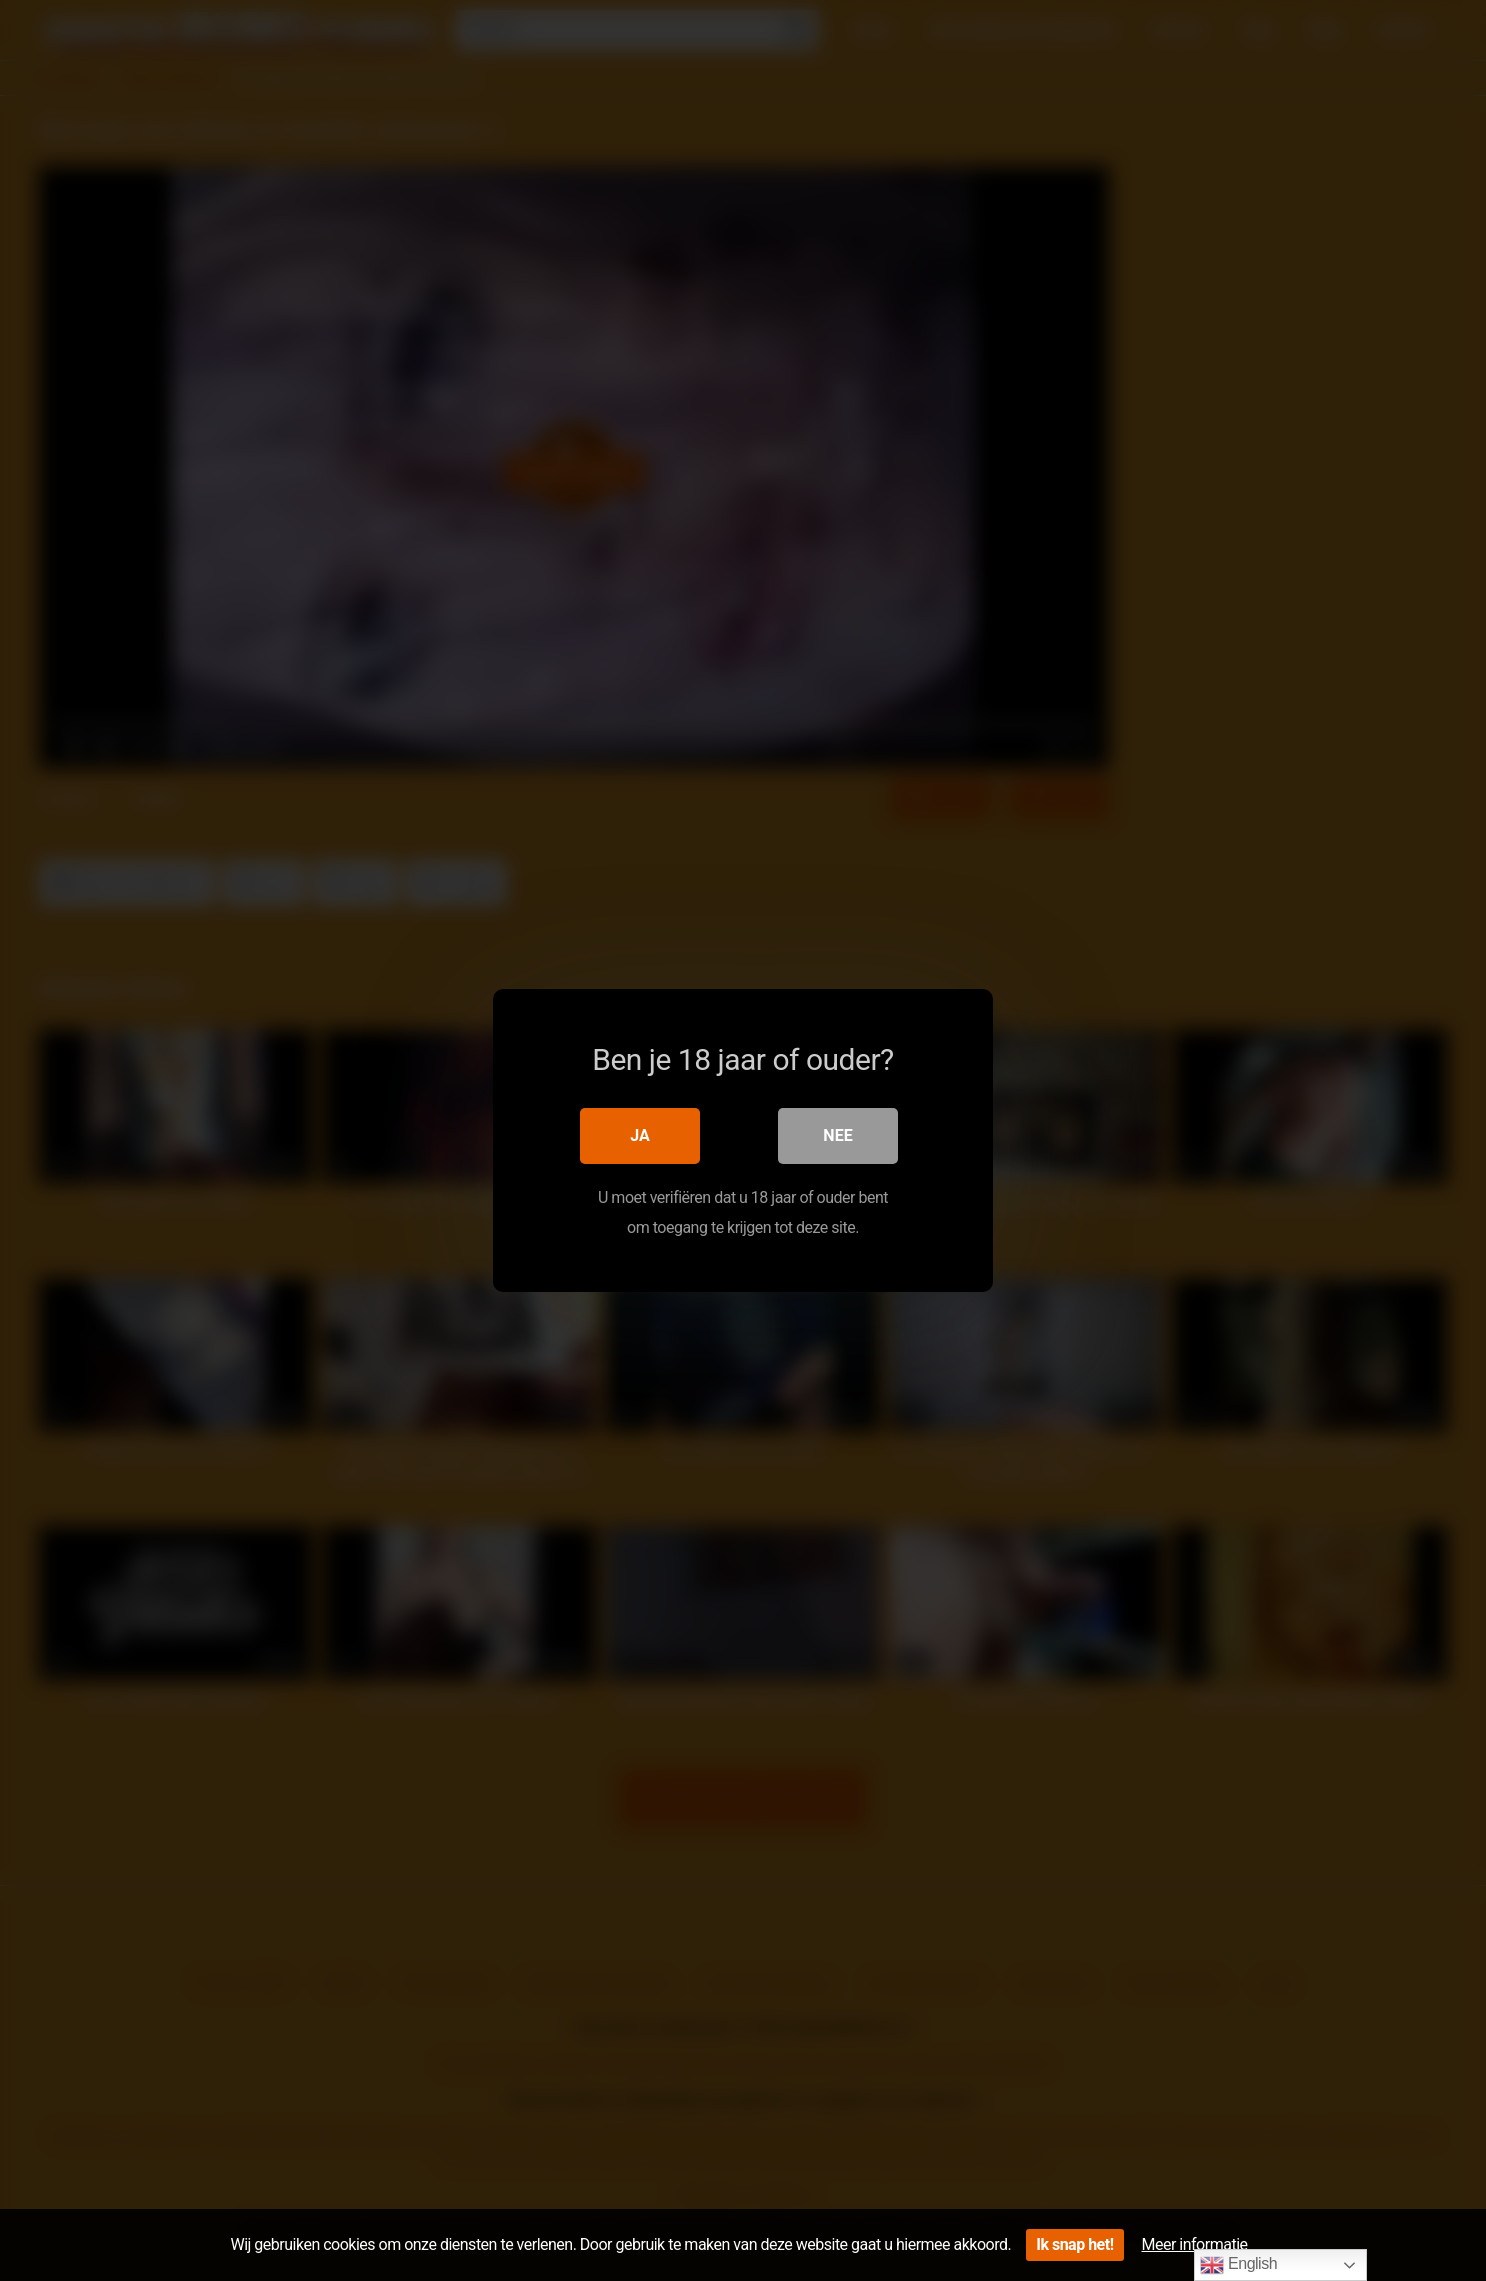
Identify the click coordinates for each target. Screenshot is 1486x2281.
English (1238, 2265)
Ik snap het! (1074, 2244)
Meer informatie (1195, 2244)
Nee (837, 1135)
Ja (640, 1135)
